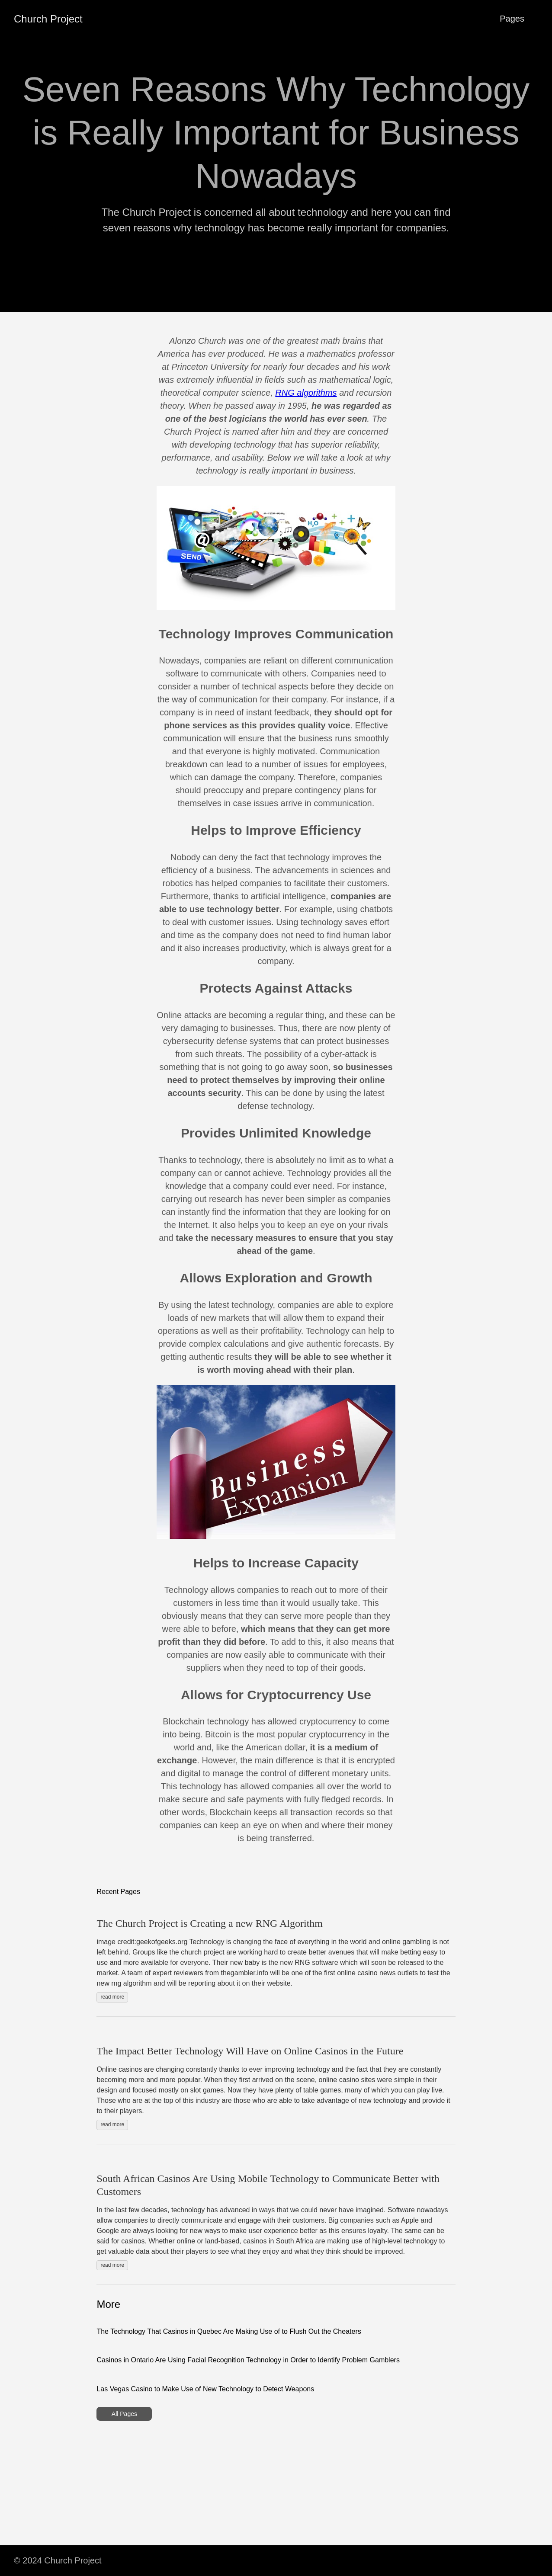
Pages (512, 18)
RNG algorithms (306, 392)
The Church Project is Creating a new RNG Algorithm (209, 1923)
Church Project (48, 19)
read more (112, 1997)
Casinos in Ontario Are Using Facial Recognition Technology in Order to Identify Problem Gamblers (247, 2360)
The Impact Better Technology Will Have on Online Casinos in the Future (249, 2051)
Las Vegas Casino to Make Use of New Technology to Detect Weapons (205, 2389)
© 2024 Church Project (58, 2560)
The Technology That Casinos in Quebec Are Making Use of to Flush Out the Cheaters (228, 2331)
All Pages (124, 2413)
